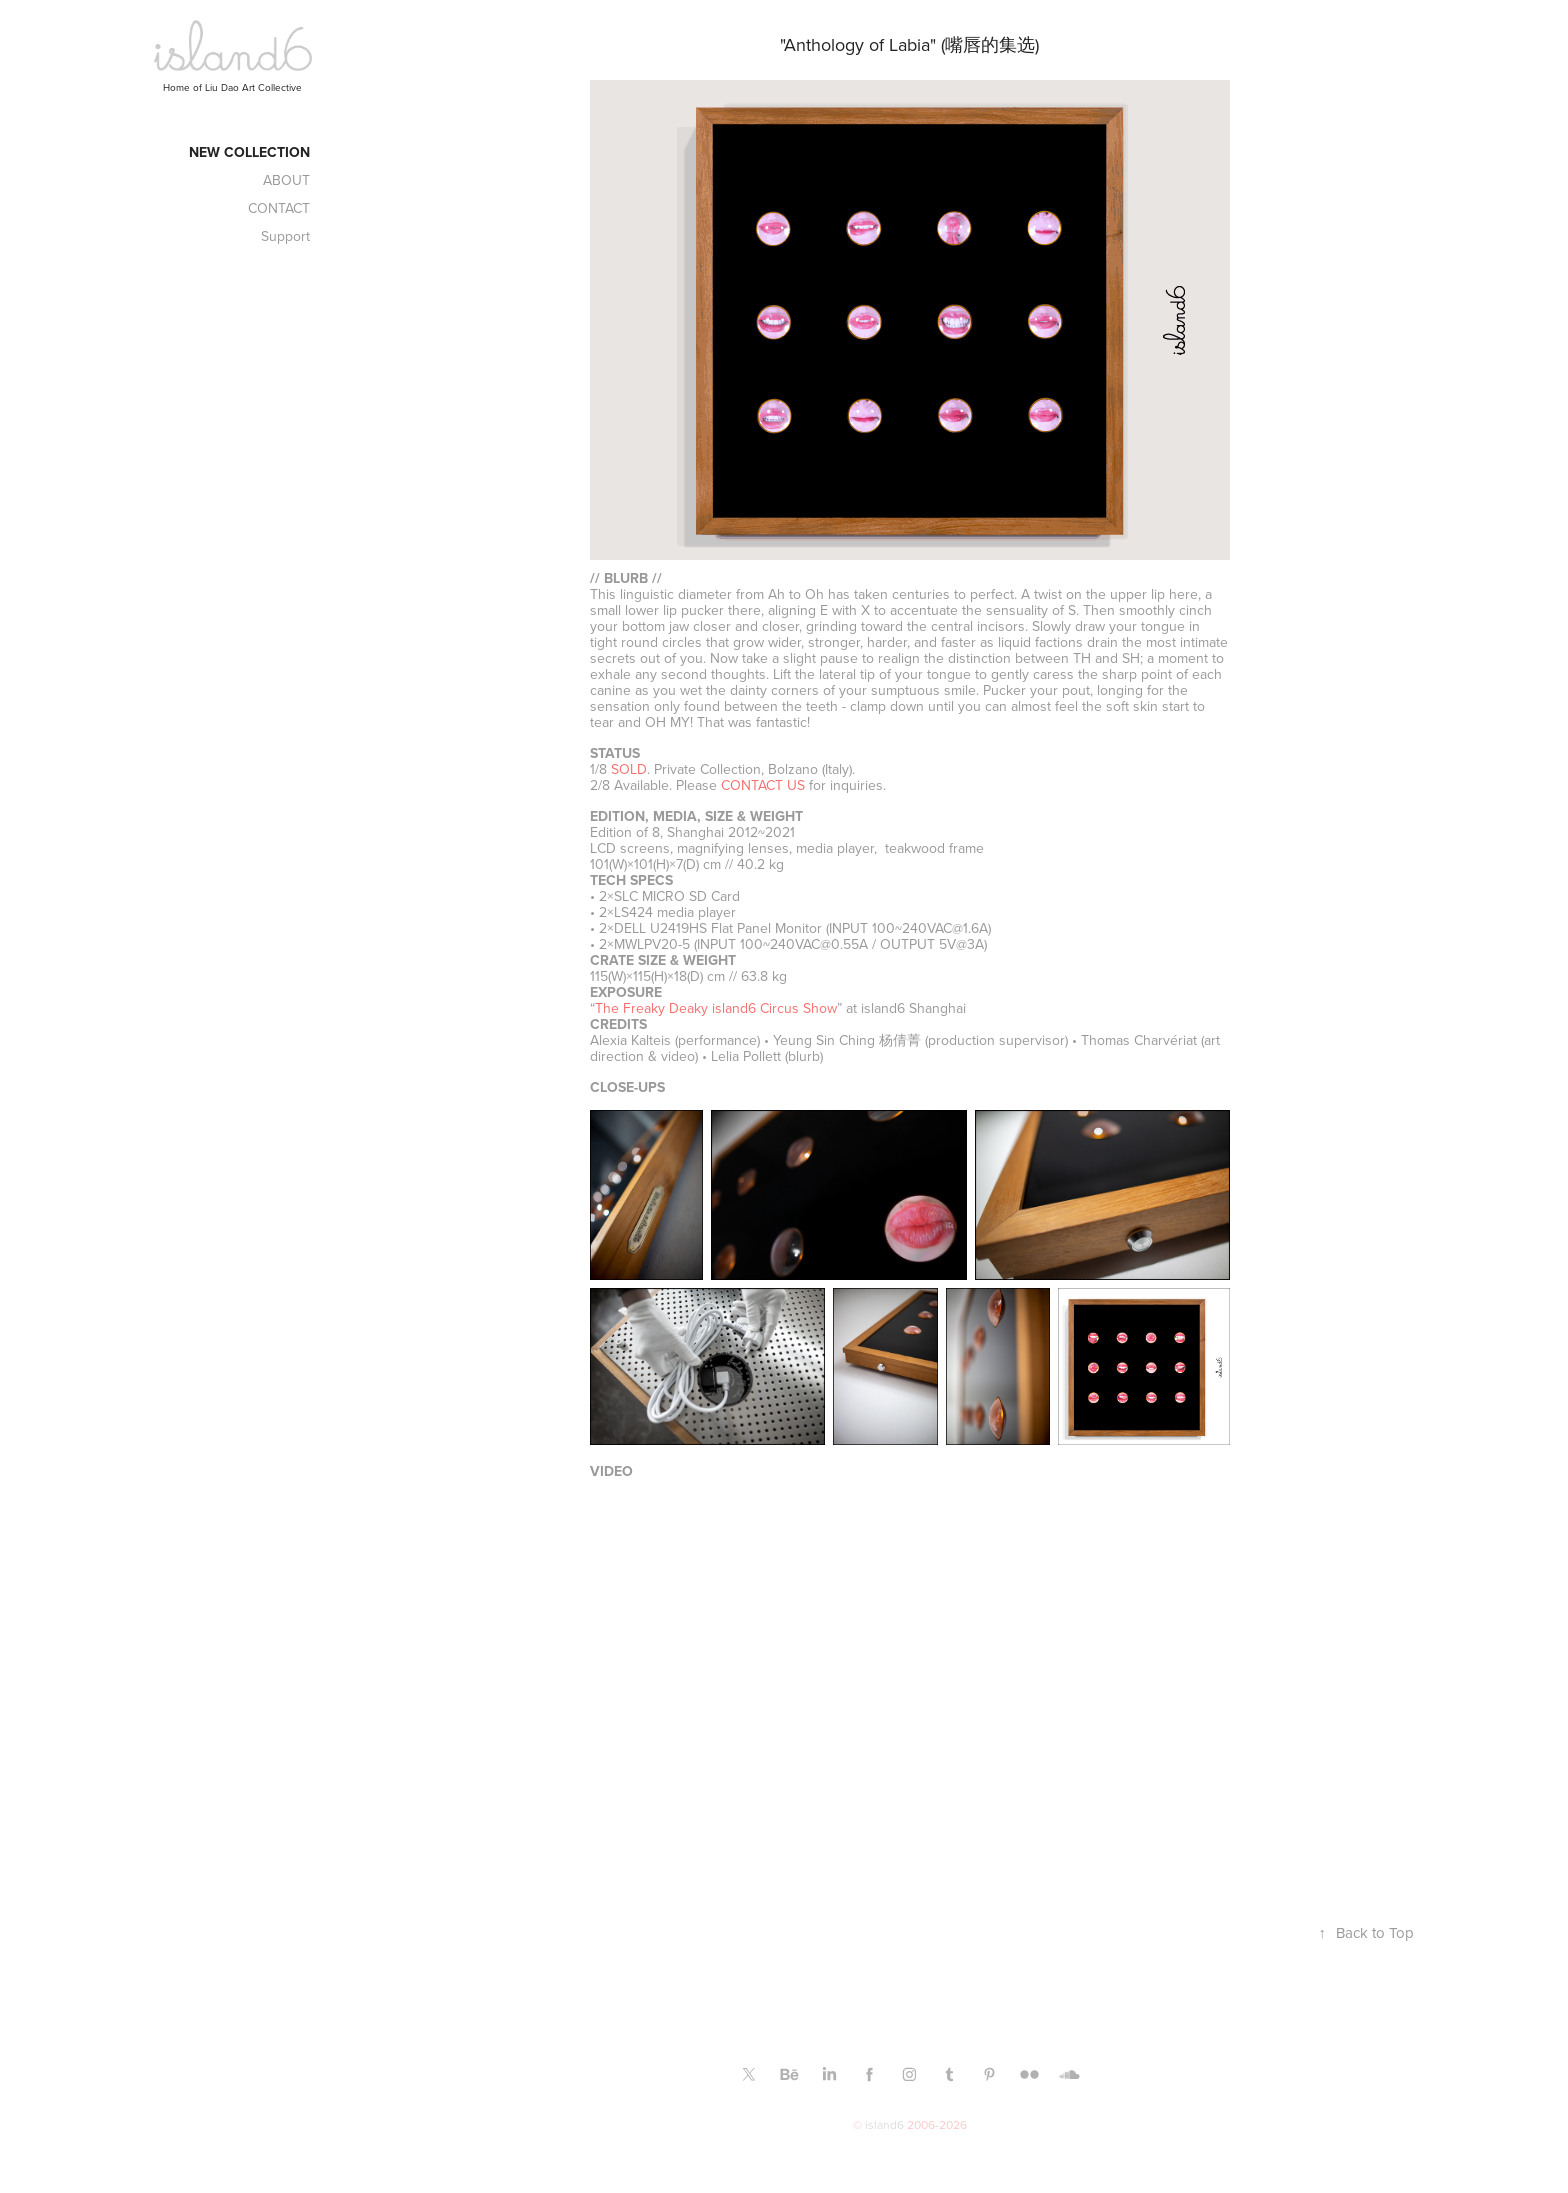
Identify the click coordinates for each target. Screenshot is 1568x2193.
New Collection (249, 152)
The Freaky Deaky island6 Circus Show (716, 1008)
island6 (884, 2124)
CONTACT (279, 208)
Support (285, 236)
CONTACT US (763, 785)
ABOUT (286, 180)
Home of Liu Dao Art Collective (232, 87)
